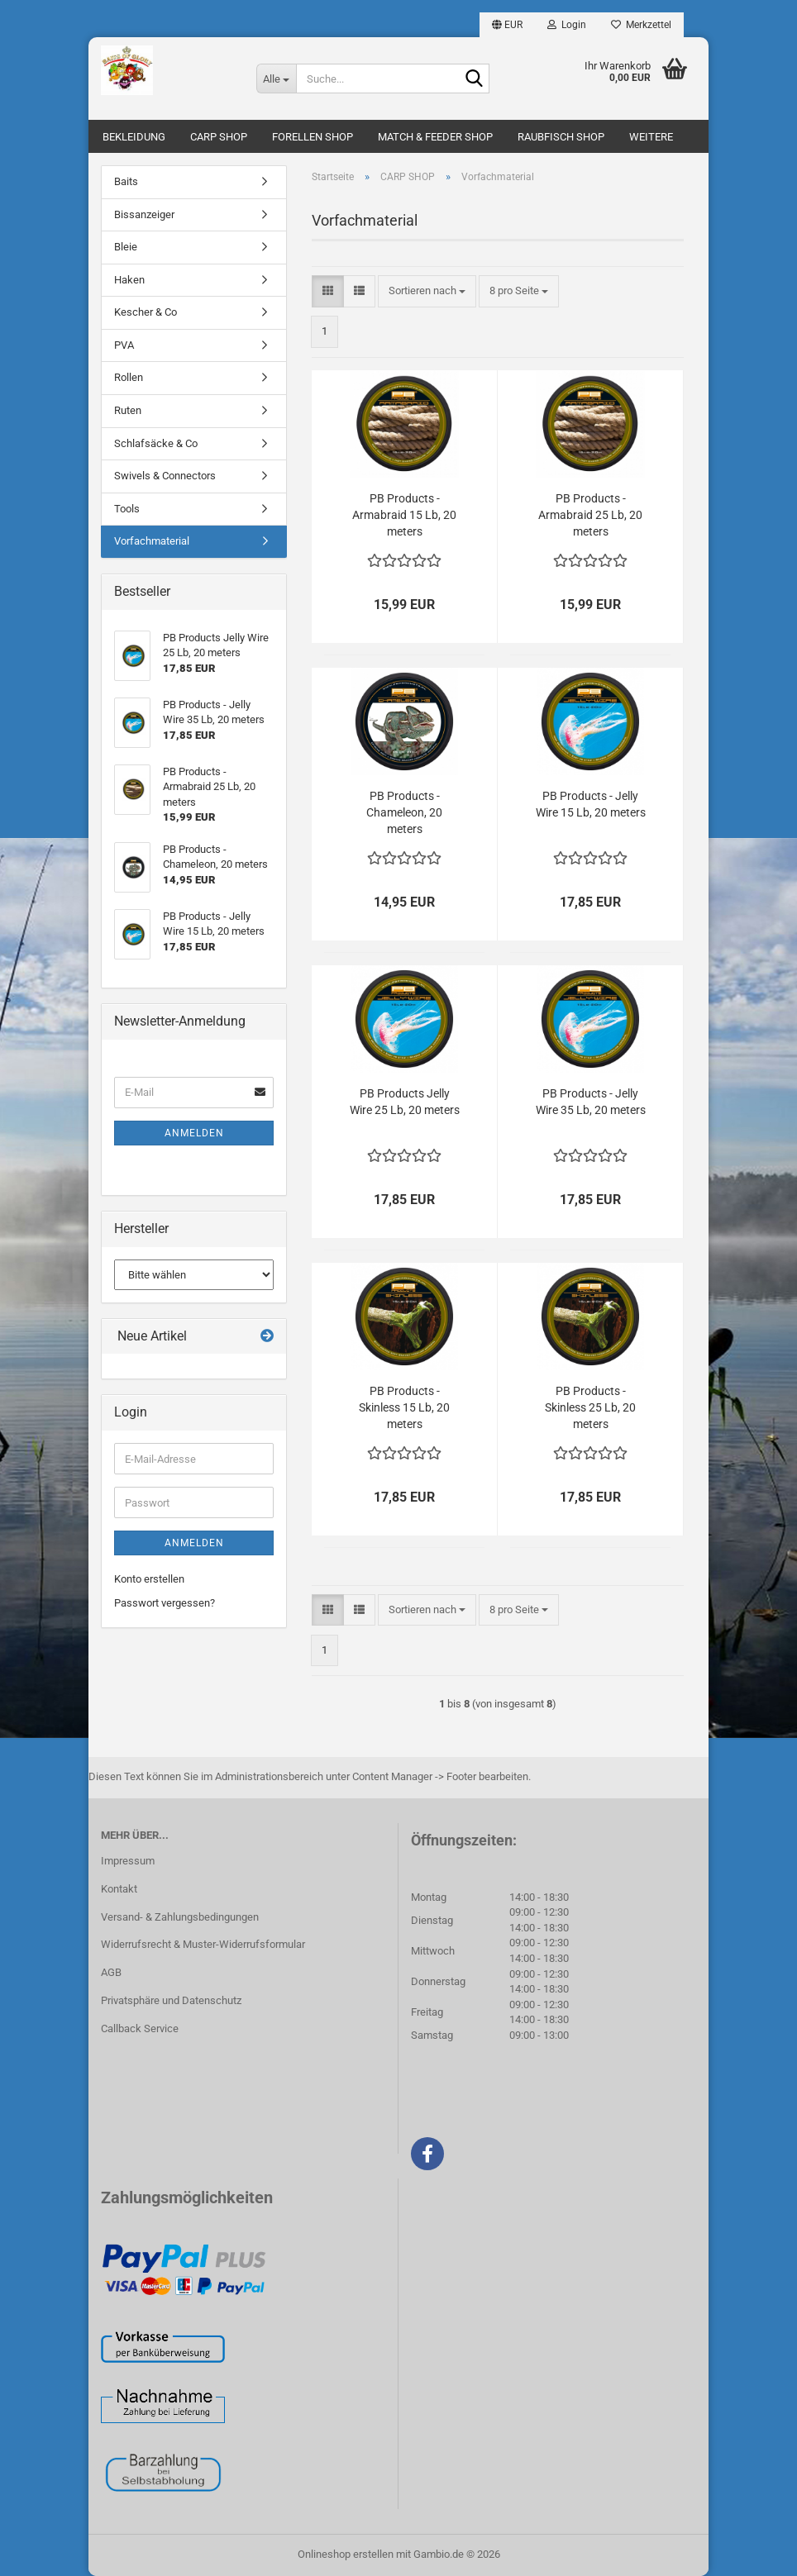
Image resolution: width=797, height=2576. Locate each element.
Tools (127, 508)
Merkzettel (641, 25)
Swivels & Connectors (165, 475)
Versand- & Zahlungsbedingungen (180, 1917)
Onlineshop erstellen (346, 2554)
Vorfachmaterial (151, 541)
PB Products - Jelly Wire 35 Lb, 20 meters (591, 1102)
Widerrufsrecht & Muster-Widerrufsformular (203, 1944)
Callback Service (140, 2028)
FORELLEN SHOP (312, 137)
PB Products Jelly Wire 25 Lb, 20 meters (405, 1102)
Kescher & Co (145, 312)
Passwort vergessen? (164, 1603)
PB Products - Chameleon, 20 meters (404, 812)
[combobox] (427, 291)
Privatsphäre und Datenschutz (171, 2000)
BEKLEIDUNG (134, 137)
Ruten (127, 410)
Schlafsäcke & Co (156, 443)
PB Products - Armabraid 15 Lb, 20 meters (404, 515)
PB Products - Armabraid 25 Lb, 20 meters (590, 515)
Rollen (128, 377)
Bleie (125, 246)
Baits (126, 181)
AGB (111, 1972)
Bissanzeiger (144, 214)
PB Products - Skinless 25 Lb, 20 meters (590, 1407)
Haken (129, 280)
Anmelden (194, 1133)
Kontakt (119, 1889)
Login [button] (566, 25)
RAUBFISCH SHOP (561, 137)
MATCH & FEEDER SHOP (435, 137)
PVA (124, 345)
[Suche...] (276, 78)
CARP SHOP (218, 137)
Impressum (128, 1861)
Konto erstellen (149, 1579)
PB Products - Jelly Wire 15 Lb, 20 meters (591, 804)
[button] (507, 24)
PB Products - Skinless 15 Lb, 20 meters (404, 1407)
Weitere (651, 137)
